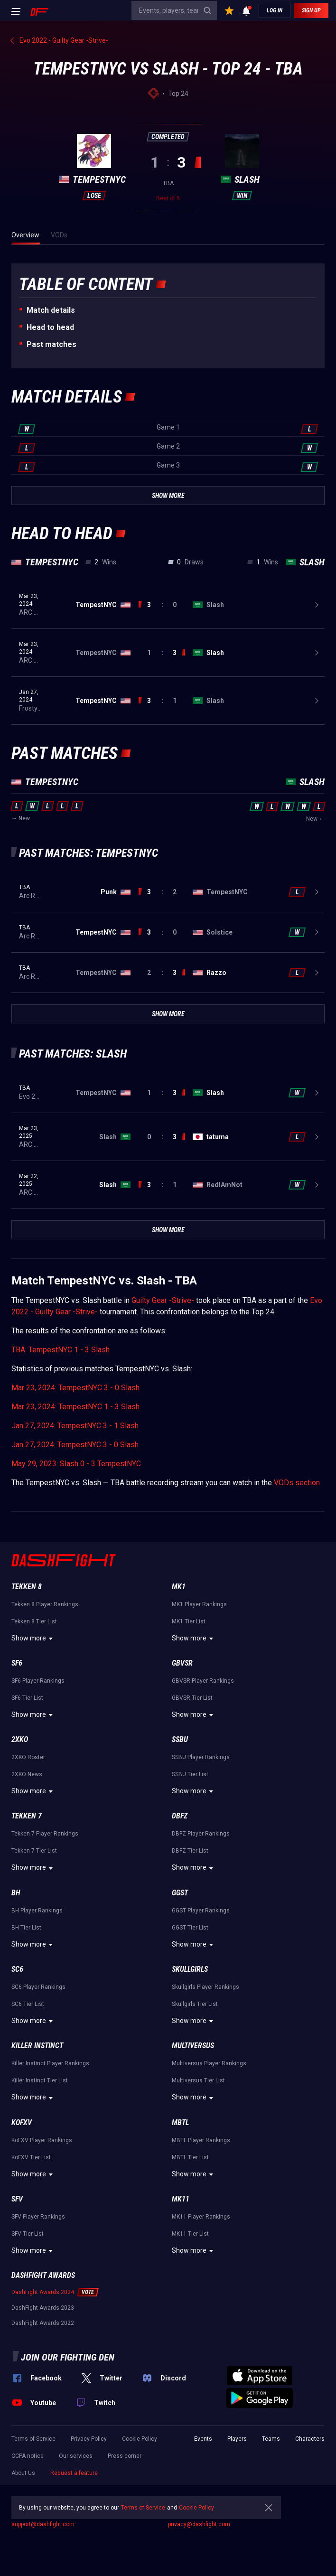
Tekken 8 (26, 1586)
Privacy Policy (89, 2438)
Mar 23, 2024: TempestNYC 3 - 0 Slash (75, 1387)
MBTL (180, 2122)
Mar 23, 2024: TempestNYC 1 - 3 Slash (75, 1406)
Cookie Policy (139, 2438)
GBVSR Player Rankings (203, 1680)
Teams (271, 2438)
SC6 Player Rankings (38, 1987)
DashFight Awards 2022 (42, 2323)
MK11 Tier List (190, 2233)
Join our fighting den (67, 2357)
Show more (33, 1638)
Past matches (51, 344)
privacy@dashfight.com (199, 2524)
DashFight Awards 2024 (42, 2292)
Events (203, 2438)
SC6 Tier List (27, 2004)
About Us (23, 2473)
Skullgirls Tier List (195, 2004)
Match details (51, 310)
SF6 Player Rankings (38, 1680)
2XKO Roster (28, 1757)
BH (15, 1892)
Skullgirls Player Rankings (205, 1987)
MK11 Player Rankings (201, 2216)
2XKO (19, 1739)
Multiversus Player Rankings (209, 2063)
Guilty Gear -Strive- (162, 1300)
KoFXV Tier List (31, 2157)
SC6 (17, 1969)
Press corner (124, 2456)
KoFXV (21, 2122)
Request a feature (74, 2473)
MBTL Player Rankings (201, 2140)
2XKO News (26, 1774)
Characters (310, 2438)
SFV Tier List (27, 2233)
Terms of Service (33, 2438)
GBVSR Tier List (192, 1698)
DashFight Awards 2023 (42, 2307)
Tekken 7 (26, 1815)
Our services (76, 2456)
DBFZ (179, 1815)
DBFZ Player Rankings (201, 1833)
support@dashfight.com (43, 2524)
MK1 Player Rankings (199, 1604)
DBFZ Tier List (190, 1850)
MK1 (179, 1586)
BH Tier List (26, 1927)
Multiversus (193, 2045)
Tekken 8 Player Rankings (44, 1604)
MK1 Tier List (188, 1621)
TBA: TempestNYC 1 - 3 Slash (60, 1349)
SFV (17, 2198)
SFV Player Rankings (38, 2216)
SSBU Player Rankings (201, 1757)
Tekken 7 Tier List (34, 1850)
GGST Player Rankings (201, 1910)
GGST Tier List (190, 1927)
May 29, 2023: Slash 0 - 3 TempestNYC (76, 1463)
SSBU (180, 1739)
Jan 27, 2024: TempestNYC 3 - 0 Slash (75, 1444)
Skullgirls (190, 1969)
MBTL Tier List (190, 2157)
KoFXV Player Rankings (41, 2140)
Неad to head (50, 327)
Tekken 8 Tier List (34, 1621)
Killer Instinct (37, 2045)
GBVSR (182, 1662)
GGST (180, 1892)
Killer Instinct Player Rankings (50, 2063)
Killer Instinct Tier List (39, 2080)
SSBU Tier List (190, 1774)
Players (237, 2438)
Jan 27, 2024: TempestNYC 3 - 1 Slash (75, 1425)
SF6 (16, 1662)
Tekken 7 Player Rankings (44, 1833)
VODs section (297, 1482)
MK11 (180, 2198)
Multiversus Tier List (198, 2080)
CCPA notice (27, 2456)
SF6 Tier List (27, 1698)
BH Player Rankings (37, 1910)
